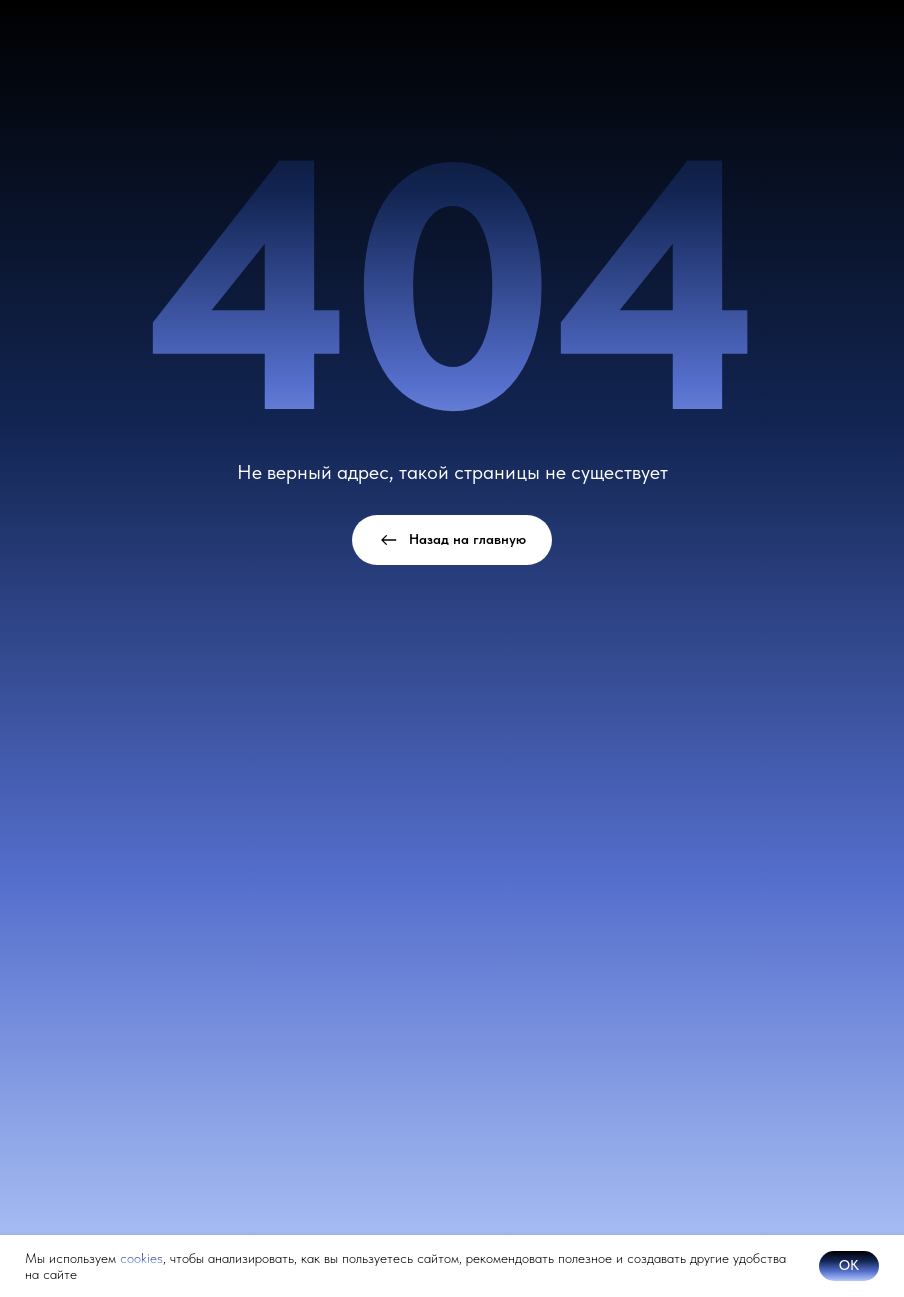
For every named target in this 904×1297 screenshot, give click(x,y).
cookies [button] (141, 1258)
